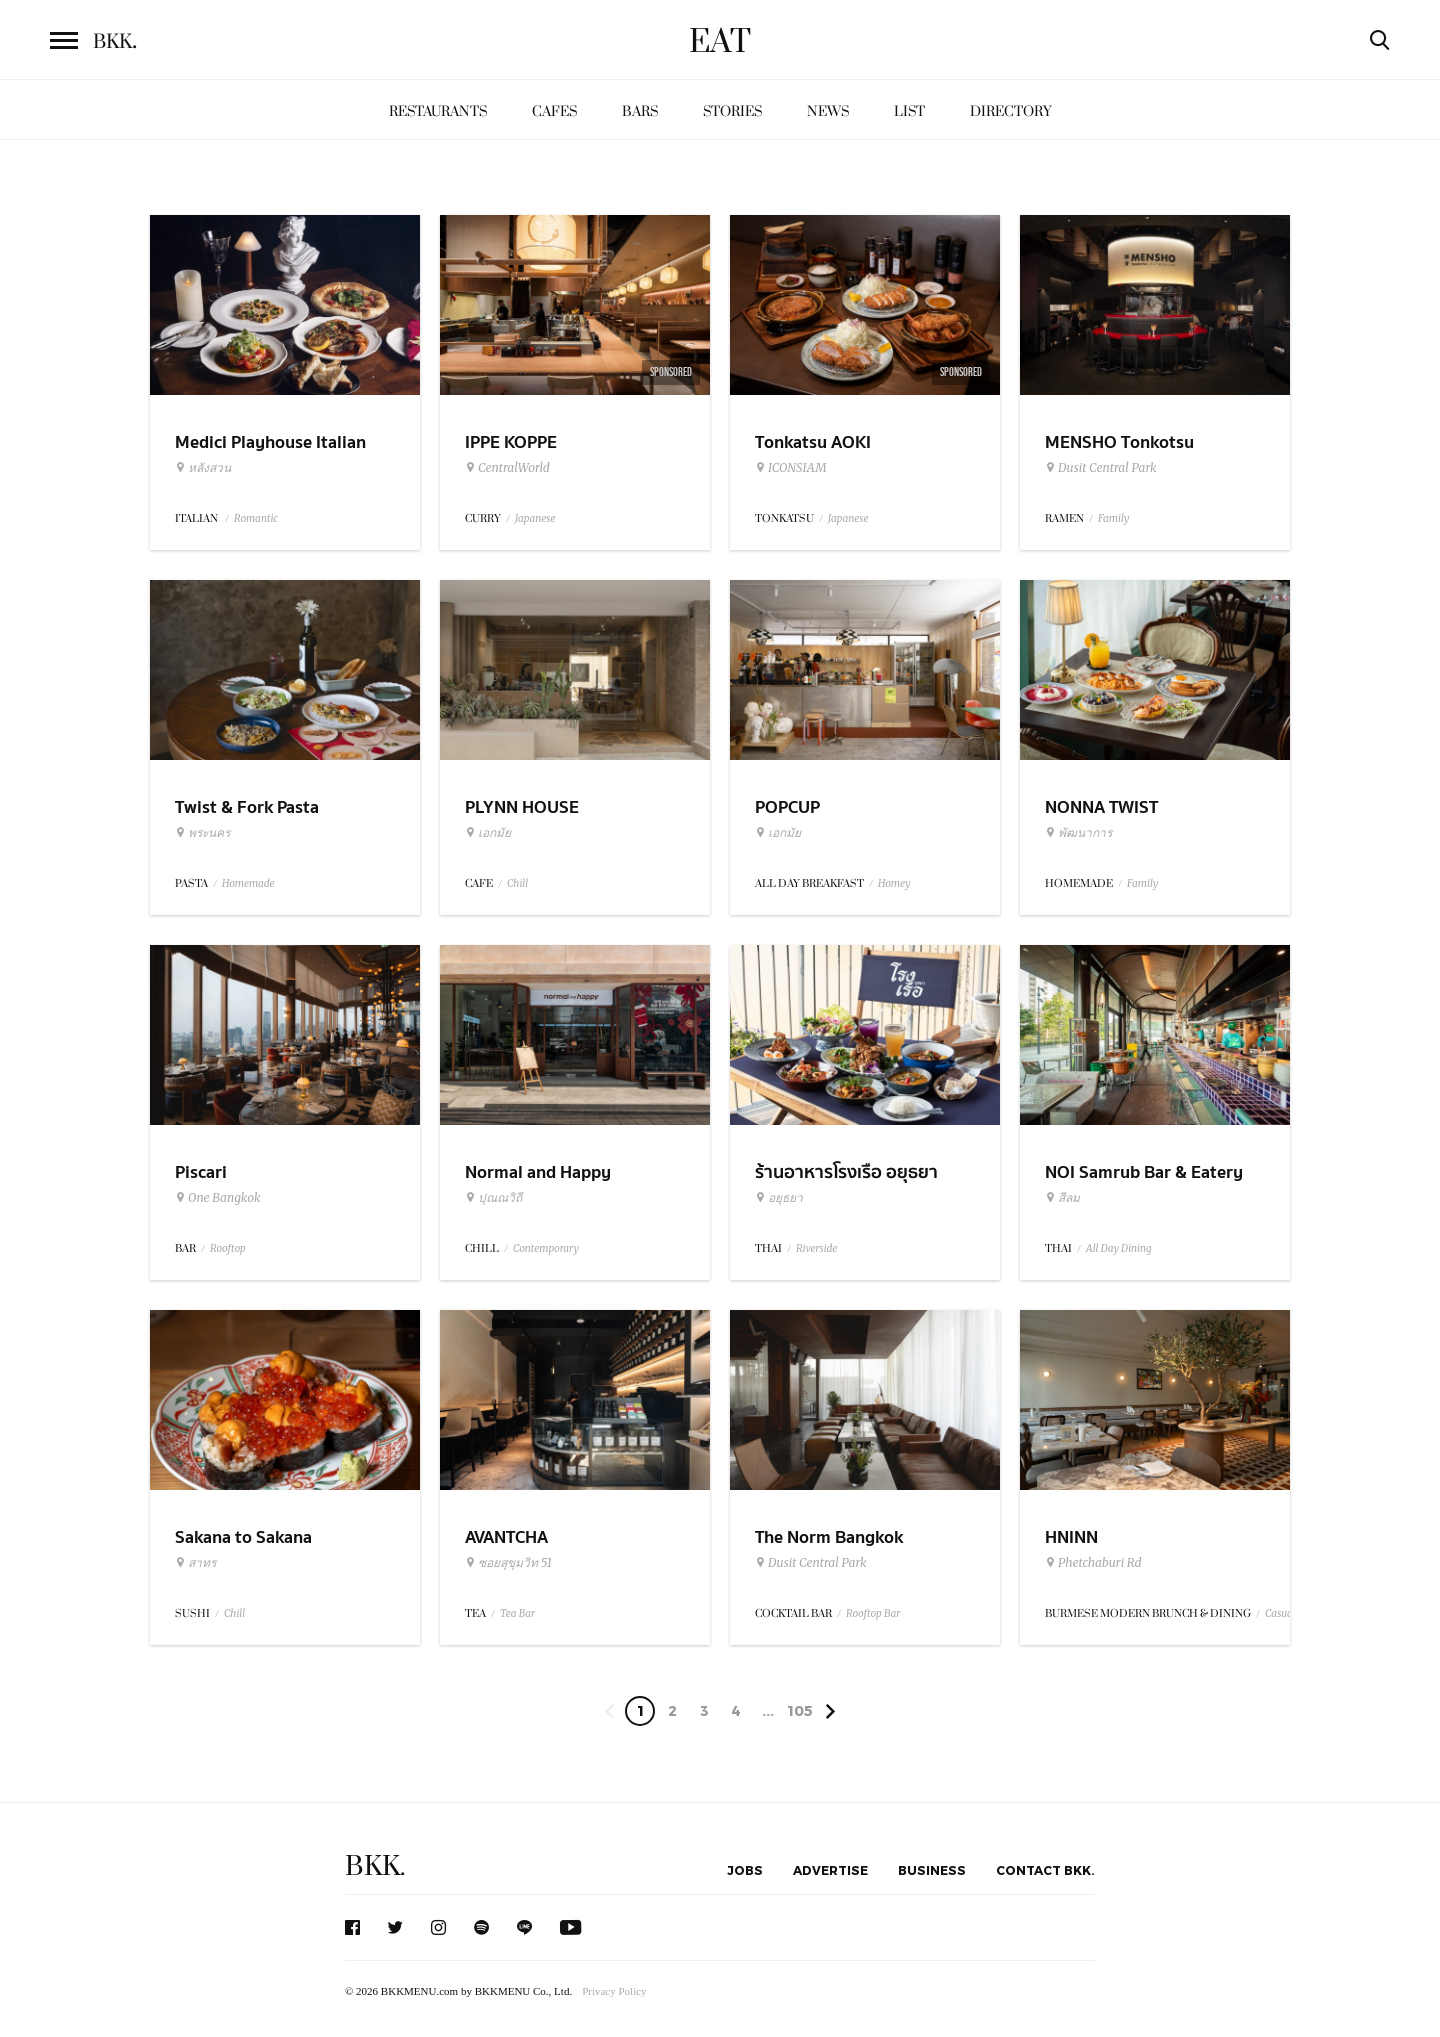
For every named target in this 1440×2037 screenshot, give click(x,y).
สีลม (1062, 1198)
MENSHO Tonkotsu (1119, 442)
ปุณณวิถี (493, 1198)
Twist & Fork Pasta (247, 807)
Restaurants (438, 111)
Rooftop (228, 1248)
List (909, 111)
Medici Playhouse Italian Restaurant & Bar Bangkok (278, 455)
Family (1113, 518)
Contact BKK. (1045, 1870)
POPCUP (787, 807)
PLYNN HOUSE (522, 807)
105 (800, 1710)
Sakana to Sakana (243, 1537)
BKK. (375, 1866)
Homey (894, 883)
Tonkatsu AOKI (813, 442)
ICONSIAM (790, 468)
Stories (732, 111)
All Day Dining (1119, 1248)
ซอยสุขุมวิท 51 (508, 1563)
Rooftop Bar (873, 1613)
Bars (640, 111)
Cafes (554, 111)
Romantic (256, 518)
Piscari (201, 1172)
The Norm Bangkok (829, 1537)
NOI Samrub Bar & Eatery (1144, 1172)
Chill (517, 883)
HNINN (1071, 1537)
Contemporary (546, 1248)
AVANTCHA (506, 1537)
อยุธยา (779, 1198)
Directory (1011, 111)
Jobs (745, 1870)
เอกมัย (488, 833)
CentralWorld (507, 468)
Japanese (535, 518)
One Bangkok (217, 1198)
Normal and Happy (538, 1172)
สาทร (195, 1563)
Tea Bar (517, 1613)
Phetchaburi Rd (1093, 1563)
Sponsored (671, 372)
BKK (115, 42)
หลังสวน (203, 468)
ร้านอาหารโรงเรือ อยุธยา (846, 1172)
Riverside (816, 1248)
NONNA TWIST (1101, 807)
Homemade (248, 883)
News (828, 111)
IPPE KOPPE (511, 442)
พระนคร (202, 833)
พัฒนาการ (1078, 833)
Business (932, 1870)
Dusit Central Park (1101, 468)
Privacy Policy (614, 1991)
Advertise (830, 1870)
